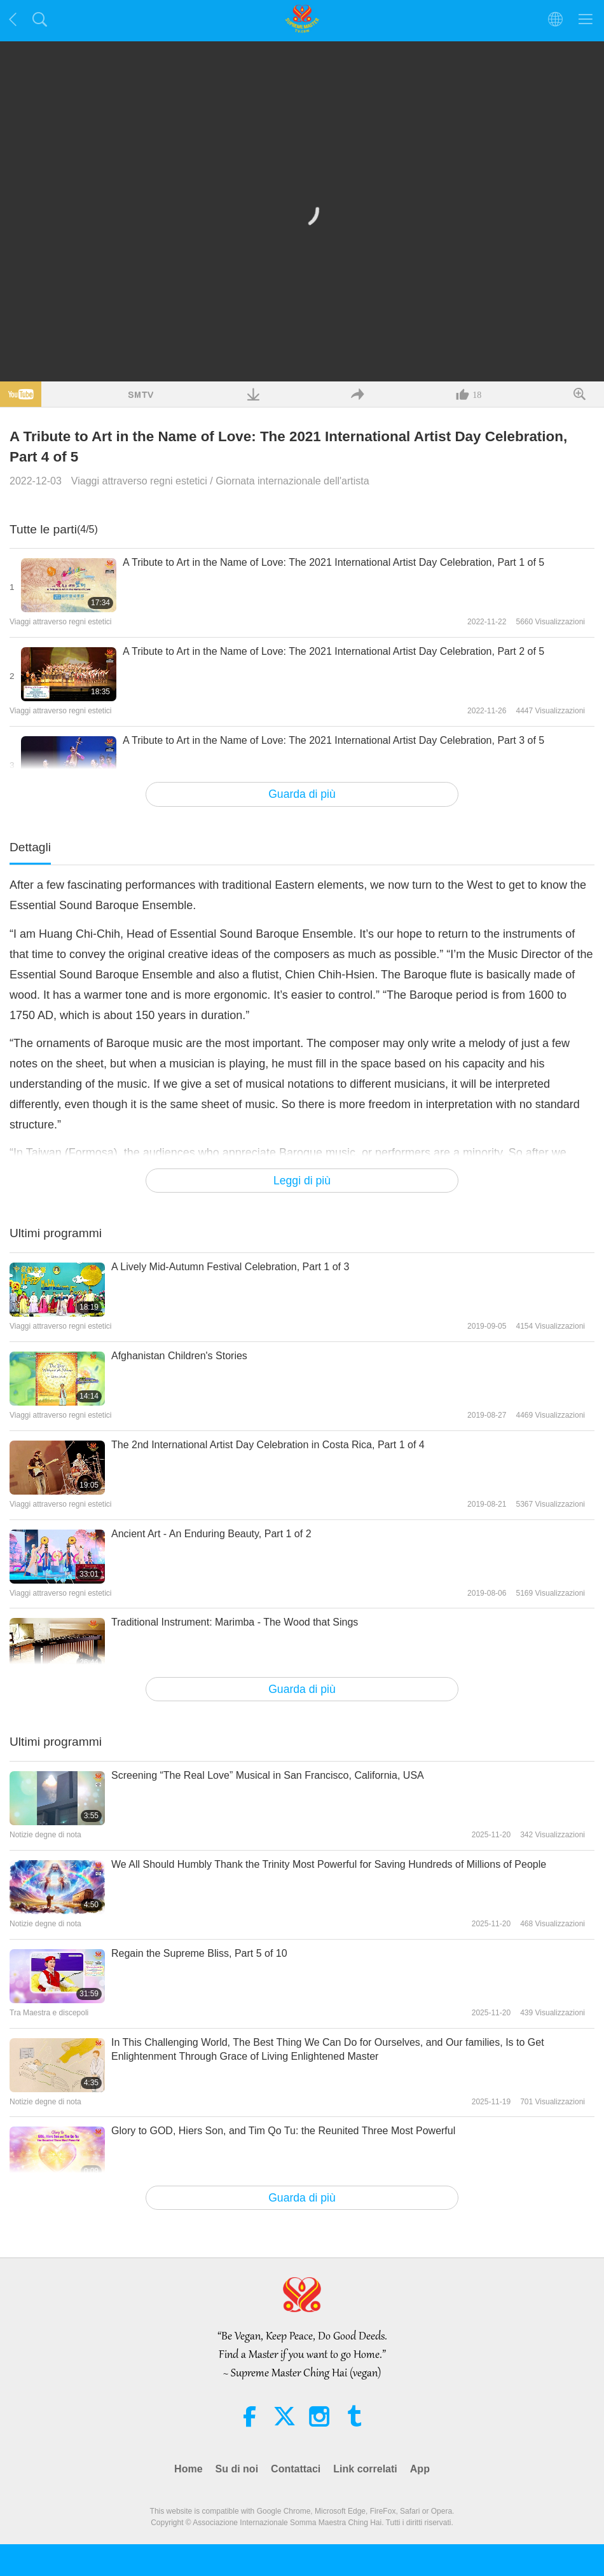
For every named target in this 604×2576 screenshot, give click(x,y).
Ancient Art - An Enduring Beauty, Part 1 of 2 (211, 1533)
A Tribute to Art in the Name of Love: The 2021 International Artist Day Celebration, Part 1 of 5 (333, 562)
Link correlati (365, 2468)
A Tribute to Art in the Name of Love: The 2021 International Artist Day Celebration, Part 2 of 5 (333, 651)
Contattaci (295, 2468)
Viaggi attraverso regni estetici (139, 481)
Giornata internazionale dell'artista (292, 481)
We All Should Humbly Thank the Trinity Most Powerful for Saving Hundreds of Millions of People (328, 1864)
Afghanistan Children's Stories (179, 1355)
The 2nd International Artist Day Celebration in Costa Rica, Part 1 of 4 (268, 1444)
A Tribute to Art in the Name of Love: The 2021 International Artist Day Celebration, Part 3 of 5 (333, 740)
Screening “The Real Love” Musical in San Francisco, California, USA (267, 1775)
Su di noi (237, 2468)
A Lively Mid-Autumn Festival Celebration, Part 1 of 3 (230, 1266)
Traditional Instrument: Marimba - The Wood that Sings (234, 1622)
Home (188, 2468)
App (420, 2468)
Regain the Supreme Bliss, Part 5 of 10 (199, 1953)
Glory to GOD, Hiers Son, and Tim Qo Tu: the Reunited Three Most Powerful (283, 2130)
